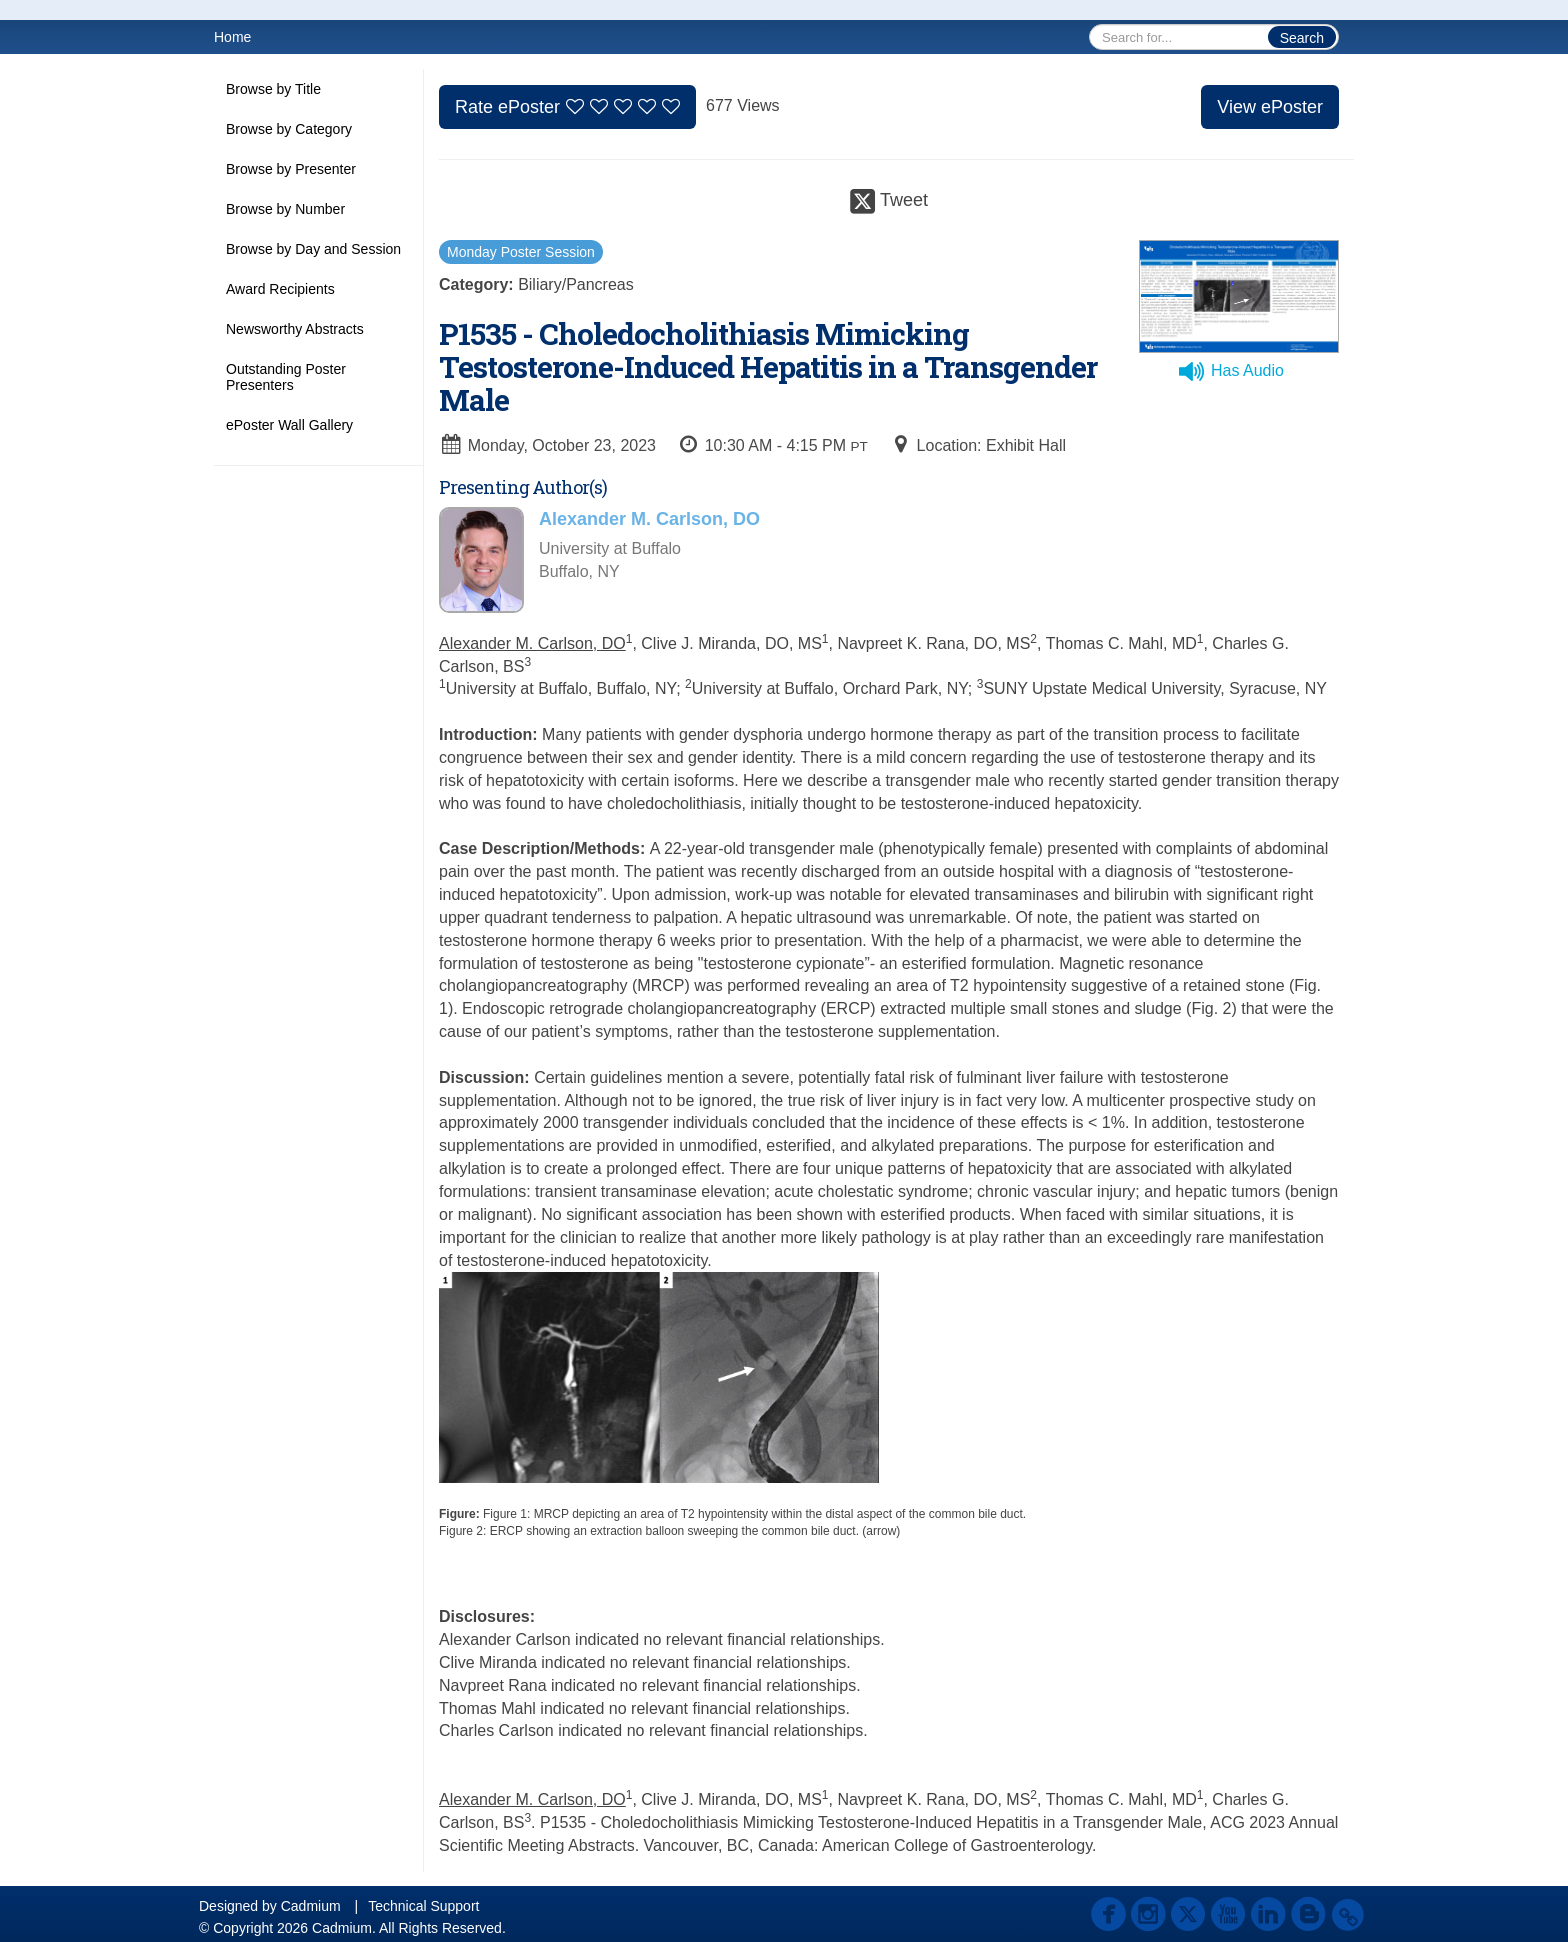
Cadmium (311, 1906)
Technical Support (423, 1906)
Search (1302, 38)
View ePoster (1270, 107)
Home (232, 37)
